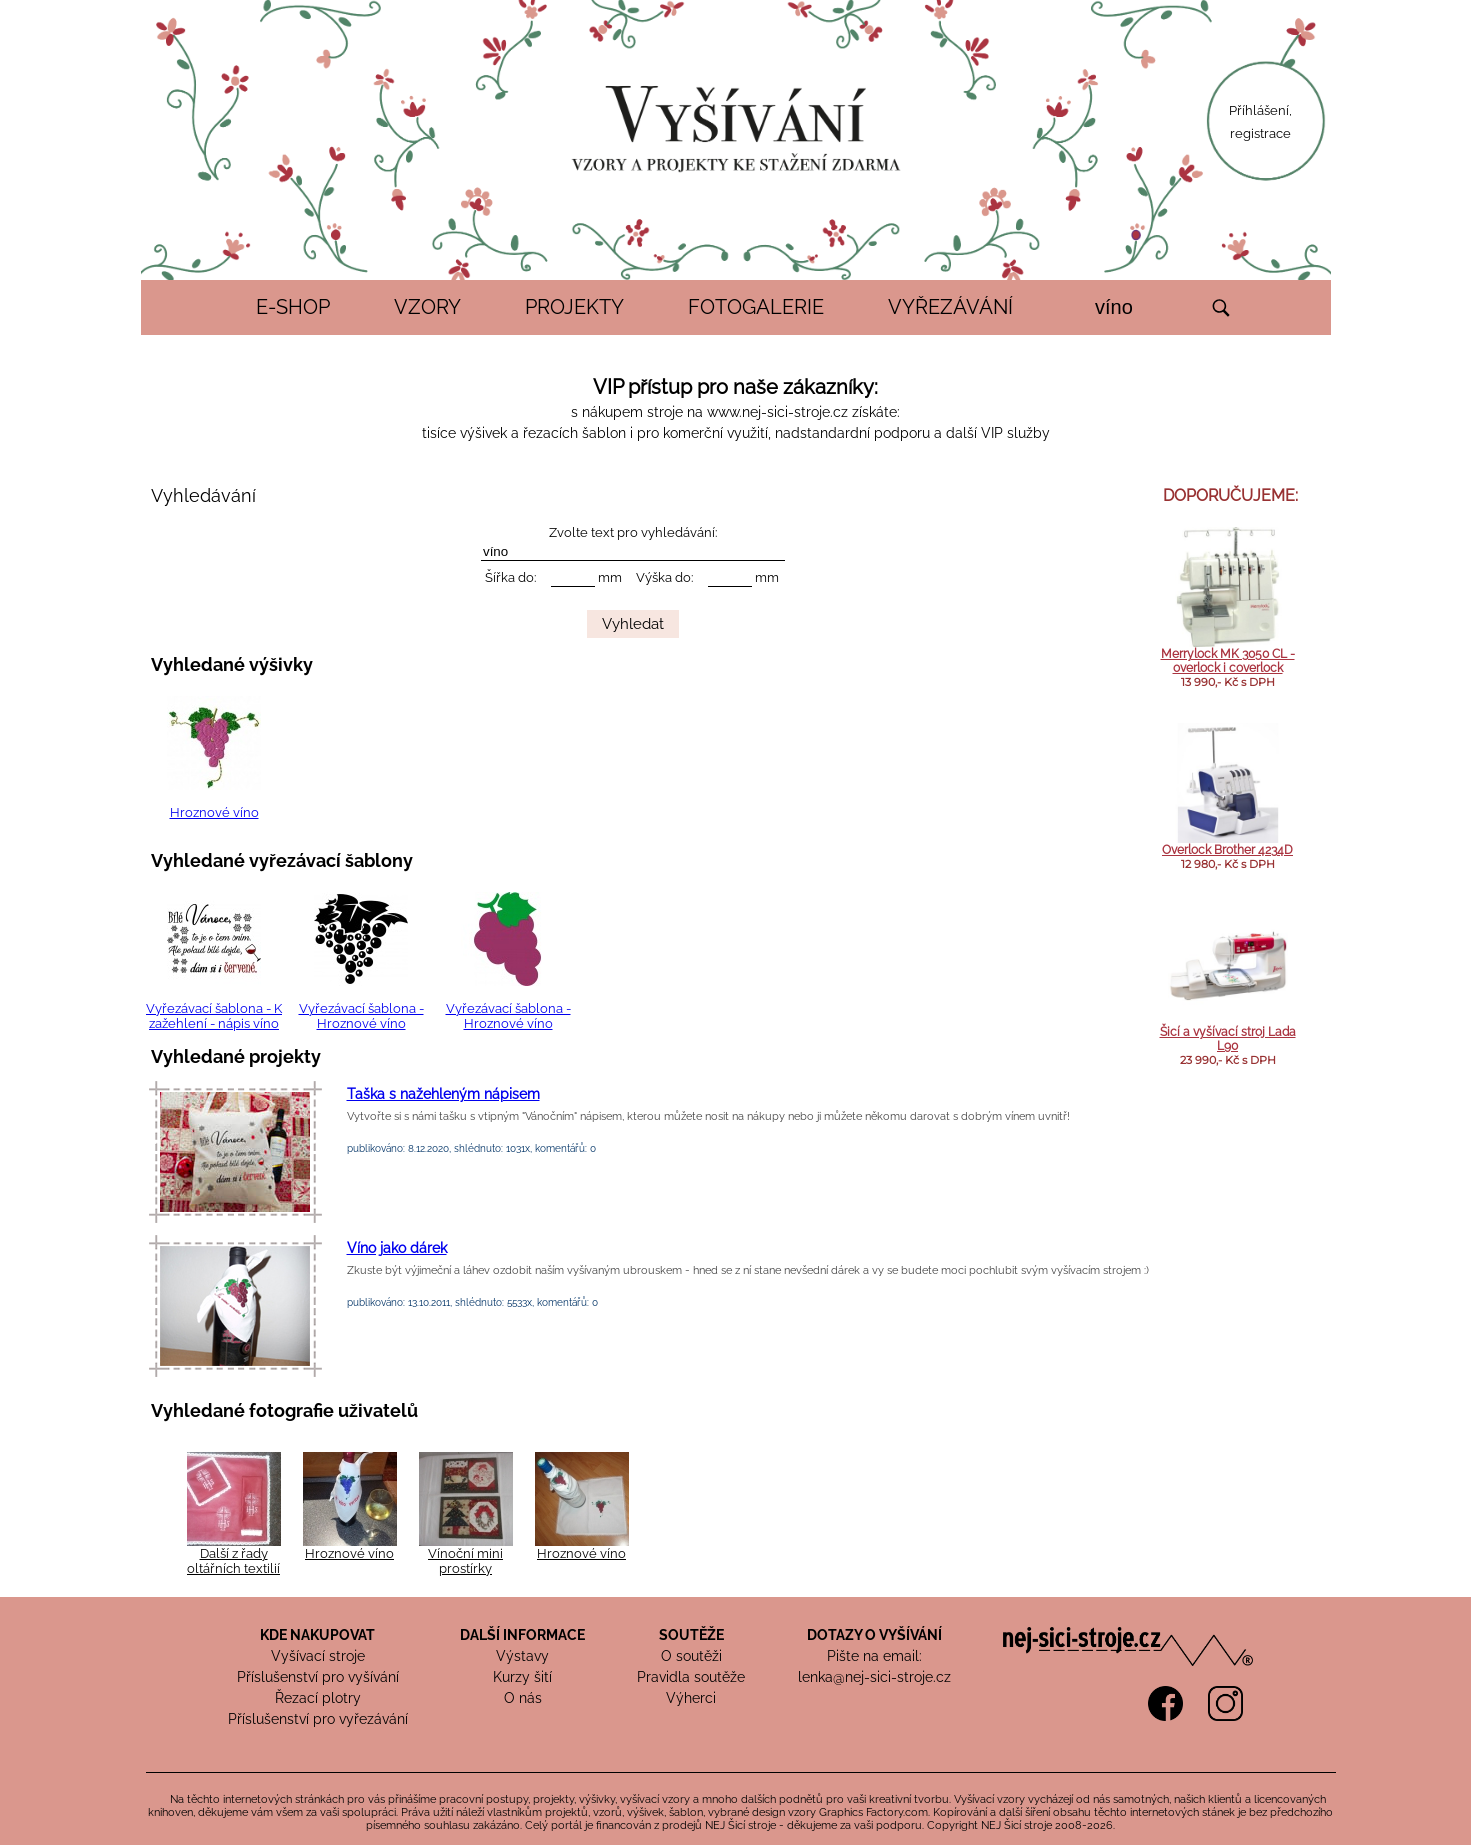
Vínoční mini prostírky (465, 1561)
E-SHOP (293, 307)
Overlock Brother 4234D (1227, 850)
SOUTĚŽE (691, 1635)
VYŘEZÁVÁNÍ (950, 307)
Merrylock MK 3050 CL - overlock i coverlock (1228, 661)
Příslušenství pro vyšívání (318, 1677)
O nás (523, 1698)
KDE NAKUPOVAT (317, 1635)
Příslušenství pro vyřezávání (318, 1719)
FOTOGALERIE (756, 307)
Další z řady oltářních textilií (233, 1561)
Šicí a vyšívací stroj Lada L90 (1228, 1039)
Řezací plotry (318, 1698)
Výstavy (522, 1656)
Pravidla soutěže (691, 1677)
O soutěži (691, 1656)
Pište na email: (874, 1656)
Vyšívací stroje (318, 1656)
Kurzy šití (522, 1677)
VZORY (427, 307)
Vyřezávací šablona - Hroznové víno (361, 1016)
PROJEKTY (574, 307)
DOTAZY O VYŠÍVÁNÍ (874, 1635)
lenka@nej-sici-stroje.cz (874, 1677)
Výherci (691, 1698)
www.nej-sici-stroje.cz (777, 412)
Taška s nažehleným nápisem (443, 1094)
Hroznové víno (214, 812)
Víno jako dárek (397, 1248)
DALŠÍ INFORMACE (522, 1635)
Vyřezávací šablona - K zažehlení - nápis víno (214, 1016)
